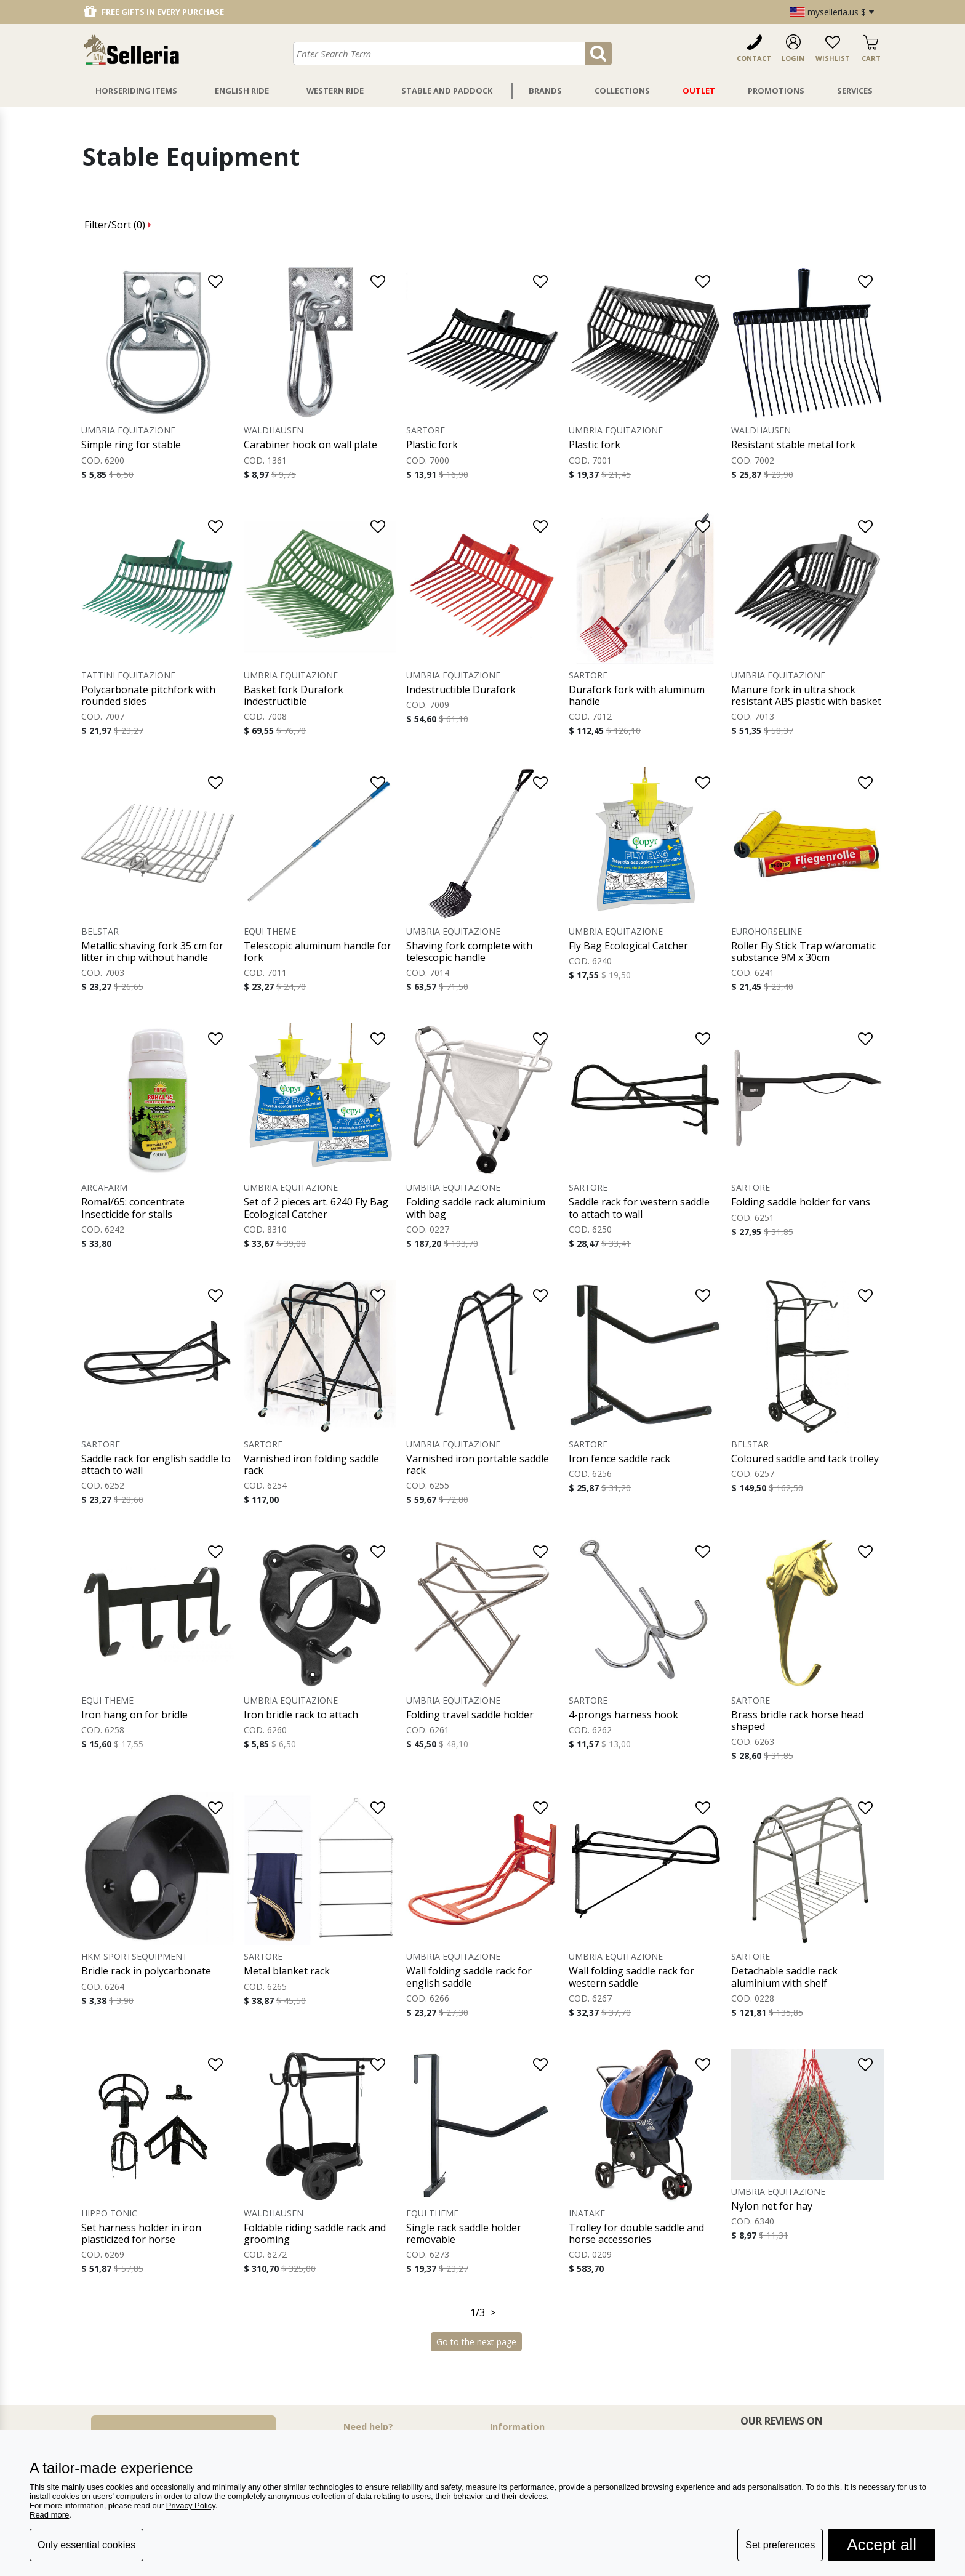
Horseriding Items (136, 90)
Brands (545, 90)
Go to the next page (476, 2342)
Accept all (881, 2544)
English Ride (242, 90)
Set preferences (780, 2545)
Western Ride (335, 90)
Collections (622, 90)
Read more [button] (49, 2514)
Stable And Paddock (446, 90)
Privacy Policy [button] (190, 2505)
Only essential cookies (86, 2545)
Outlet (699, 90)
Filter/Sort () (117, 224)
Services (855, 90)
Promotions (776, 90)
